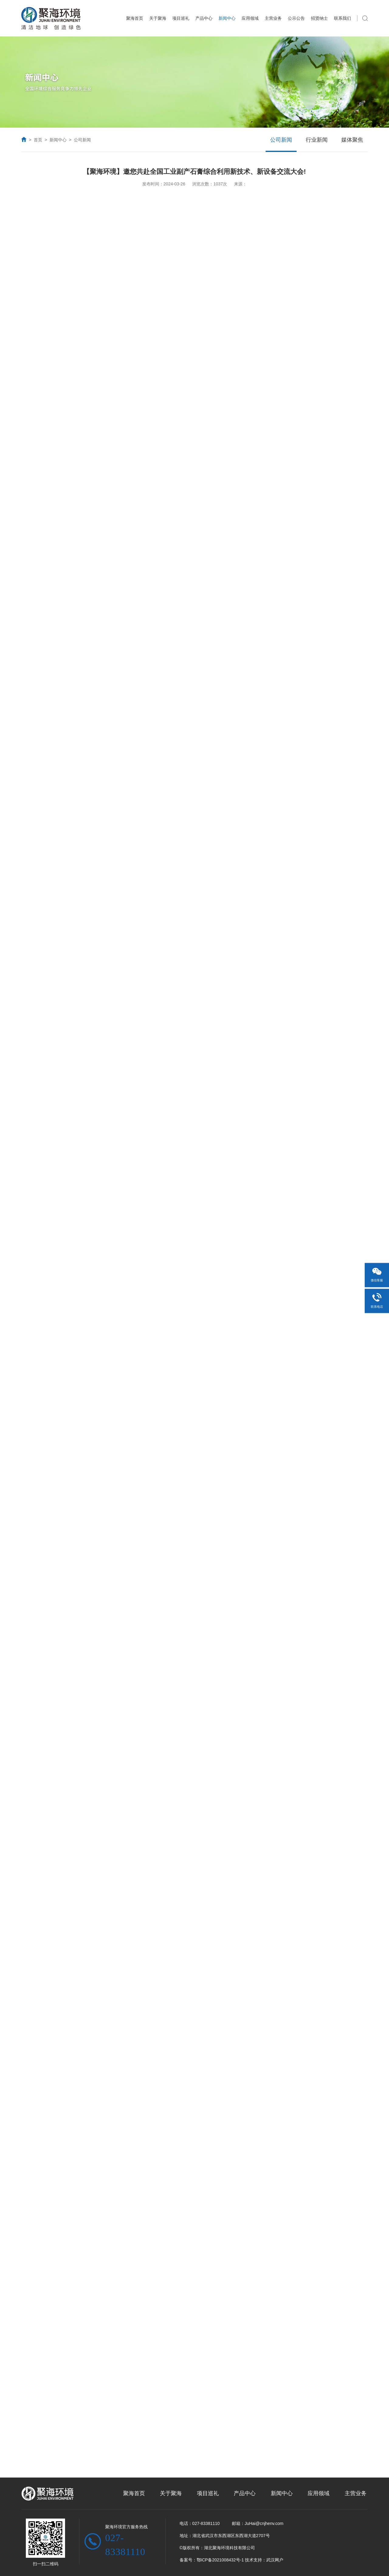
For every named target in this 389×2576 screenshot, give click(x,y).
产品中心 (203, 18)
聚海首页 (134, 18)
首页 (38, 139)
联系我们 (342, 18)
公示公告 (296, 18)
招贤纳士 (319, 18)
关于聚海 (157, 18)
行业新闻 (317, 140)
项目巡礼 (180, 18)
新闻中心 (227, 18)
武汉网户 (274, 2559)
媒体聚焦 (352, 140)
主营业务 (273, 18)
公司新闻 (82, 139)
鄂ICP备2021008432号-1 (220, 2559)
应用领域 (250, 18)
